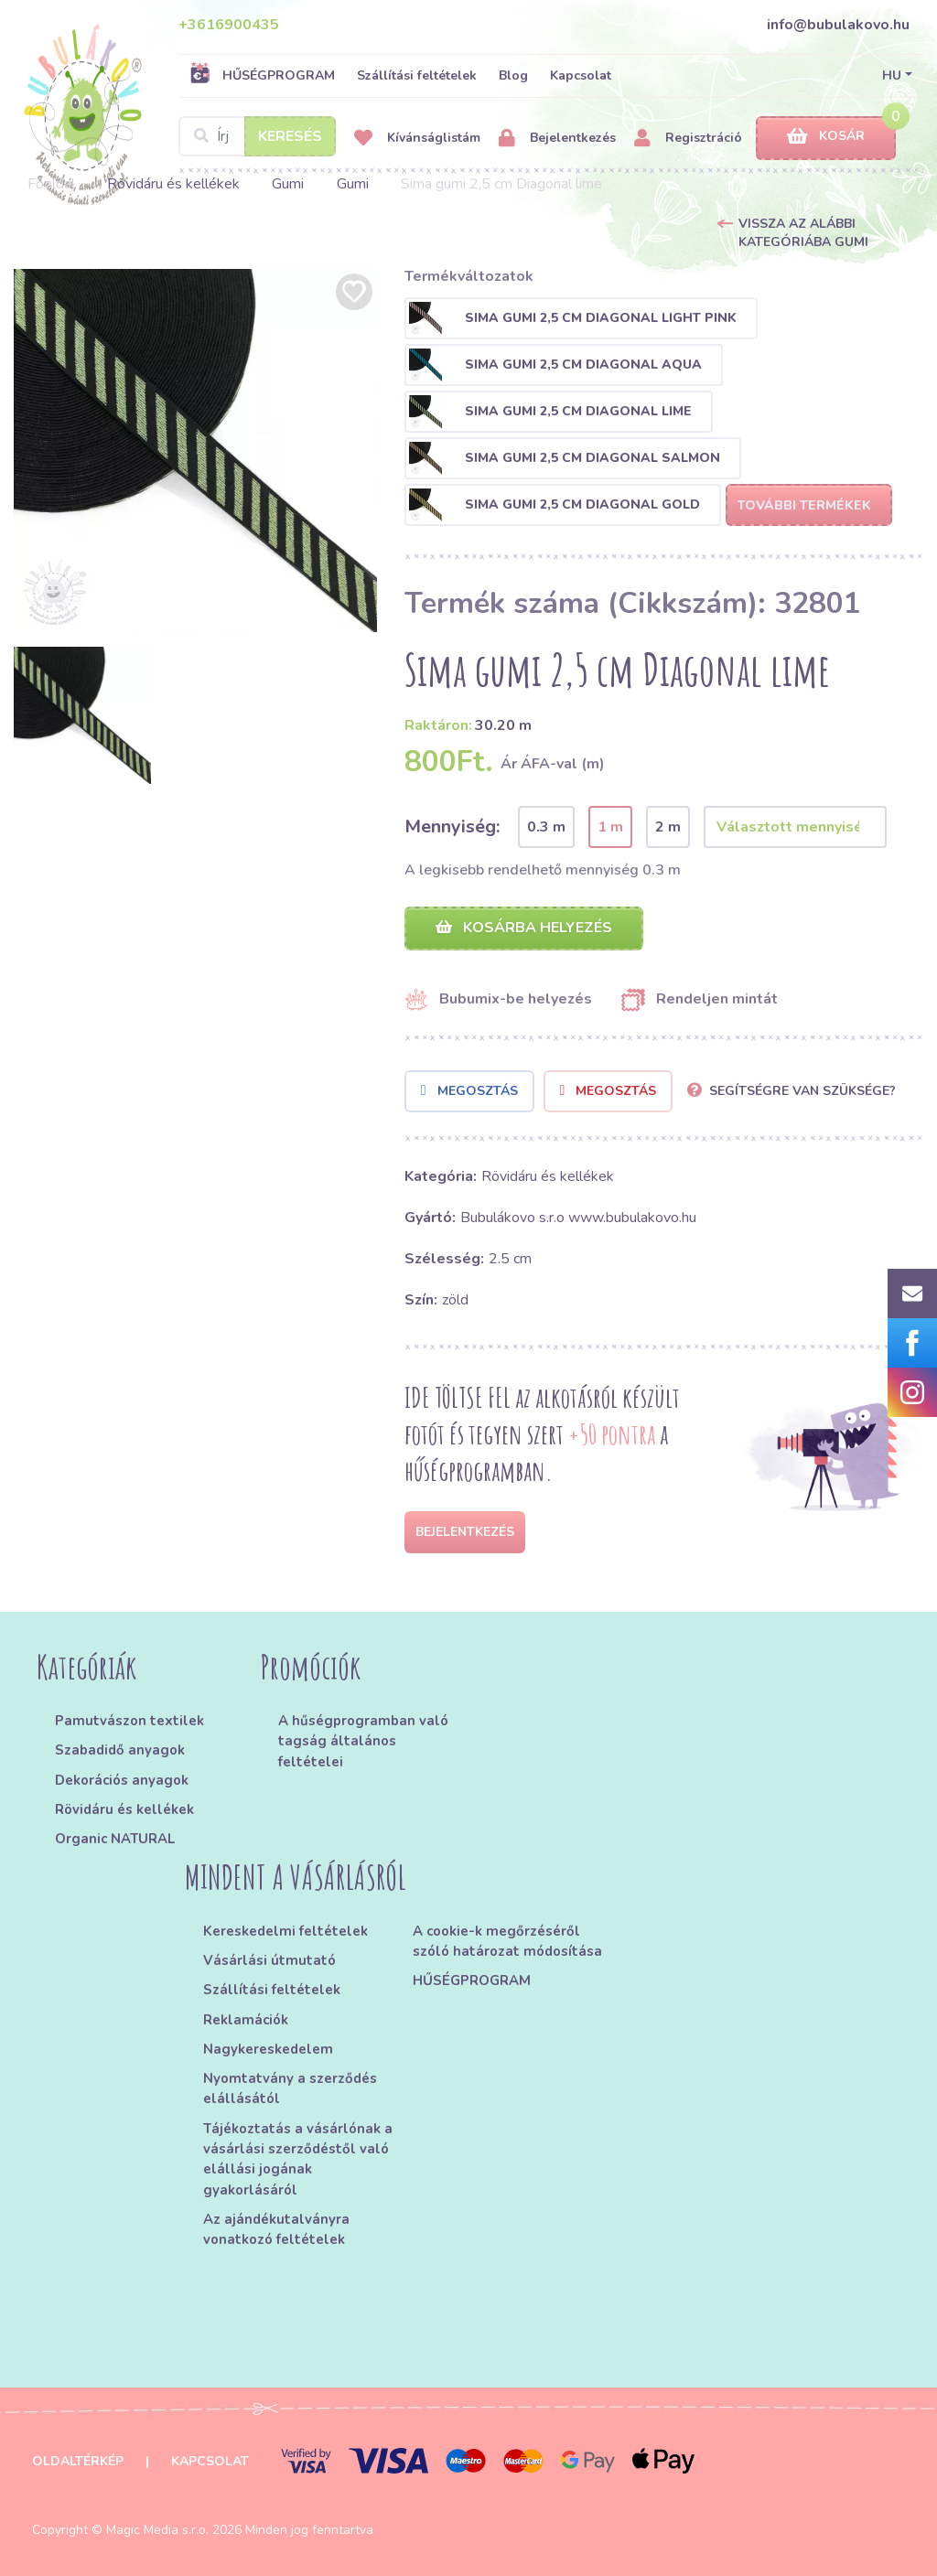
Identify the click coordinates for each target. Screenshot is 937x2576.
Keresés (290, 136)
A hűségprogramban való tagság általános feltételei (363, 1741)
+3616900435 (228, 25)
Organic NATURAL (115, 1839)
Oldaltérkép (78, 2461)
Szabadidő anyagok (120, 1750)
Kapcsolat (580, 75)
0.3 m (546, 827)
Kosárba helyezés (524, 928)
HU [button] (891, 75)
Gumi (288, 184)
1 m (610, 827)
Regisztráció (688, 138)
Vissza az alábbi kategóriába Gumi (803, 233)
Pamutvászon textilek (129, 1721)
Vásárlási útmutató (269, 1960)
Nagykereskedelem (268, 2049)
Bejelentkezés (557, 138)
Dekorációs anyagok (121, 1780)
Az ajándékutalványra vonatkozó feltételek (276, 2229)
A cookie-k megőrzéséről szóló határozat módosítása (507, 1941)
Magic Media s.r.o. (157, 2529)
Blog (513, 75)
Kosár (826, 136)
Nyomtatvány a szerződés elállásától (290, 2088)
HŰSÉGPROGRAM (262, 75)
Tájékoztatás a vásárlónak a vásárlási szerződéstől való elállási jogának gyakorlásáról (298, 2159)
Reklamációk (245, 2020)
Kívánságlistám (417, 138)
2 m (668, 827)
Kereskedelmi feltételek (285, 1931)
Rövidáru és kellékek (173, 184)
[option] (195, 450)
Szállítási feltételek (417, 75)
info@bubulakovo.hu (838, 25)
